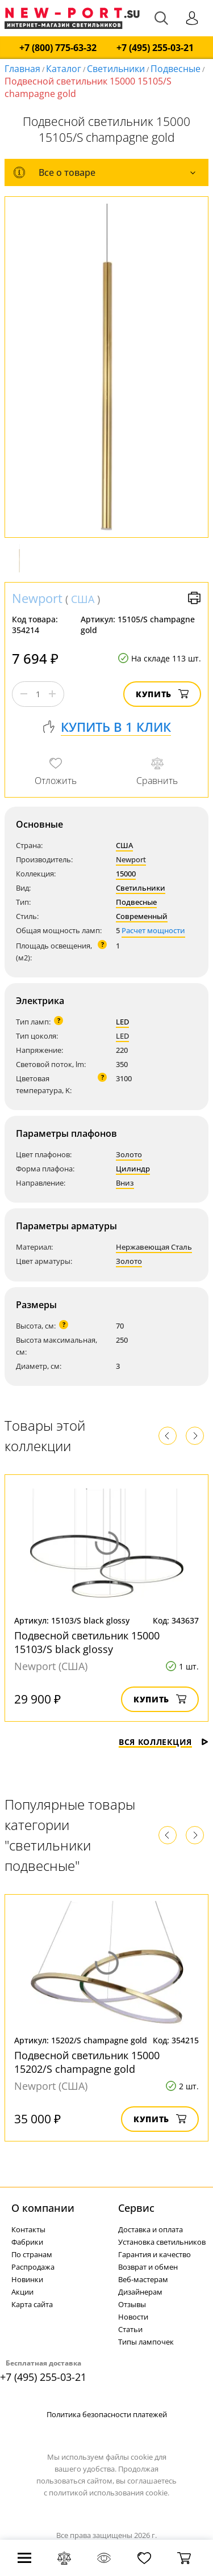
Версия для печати (194, 598)
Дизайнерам (140, 2292)
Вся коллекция (163, 1741)
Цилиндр (133, 1168)
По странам (31, 2254)
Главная (22, 68)
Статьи (130, 2329)
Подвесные (176, 68)
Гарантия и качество (154, 2254)
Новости (133, 2317)
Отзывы (132, 2304)
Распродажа (33, 2267)
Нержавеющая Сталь (154, 1247)
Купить (162, 694)
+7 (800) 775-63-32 (58, 48)
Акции (22, 2292)
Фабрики (27, 2242)
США (82, 599)
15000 (126, 873)
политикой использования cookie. (109, 2493)
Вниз (125, 1183)
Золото (129, 1154)
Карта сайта (32, 2304)
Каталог (63, 68)
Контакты (28, 2229)
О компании (42, 2208)
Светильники (116, 68)
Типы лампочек (146, 2342)
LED (122, 1022)
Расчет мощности (153, 930)
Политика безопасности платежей (107, 2414)
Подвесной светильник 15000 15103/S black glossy (87, 1642)
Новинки (27, 2279)
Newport (37, 597)
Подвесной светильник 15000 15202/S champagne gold (87, 2062)
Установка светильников (162, 2242)
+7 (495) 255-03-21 (155, 48)
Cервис (136, 2208)
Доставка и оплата (150, 2229)
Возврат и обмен (148, 2267)
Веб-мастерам (143, 2279)
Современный (142, 916)
